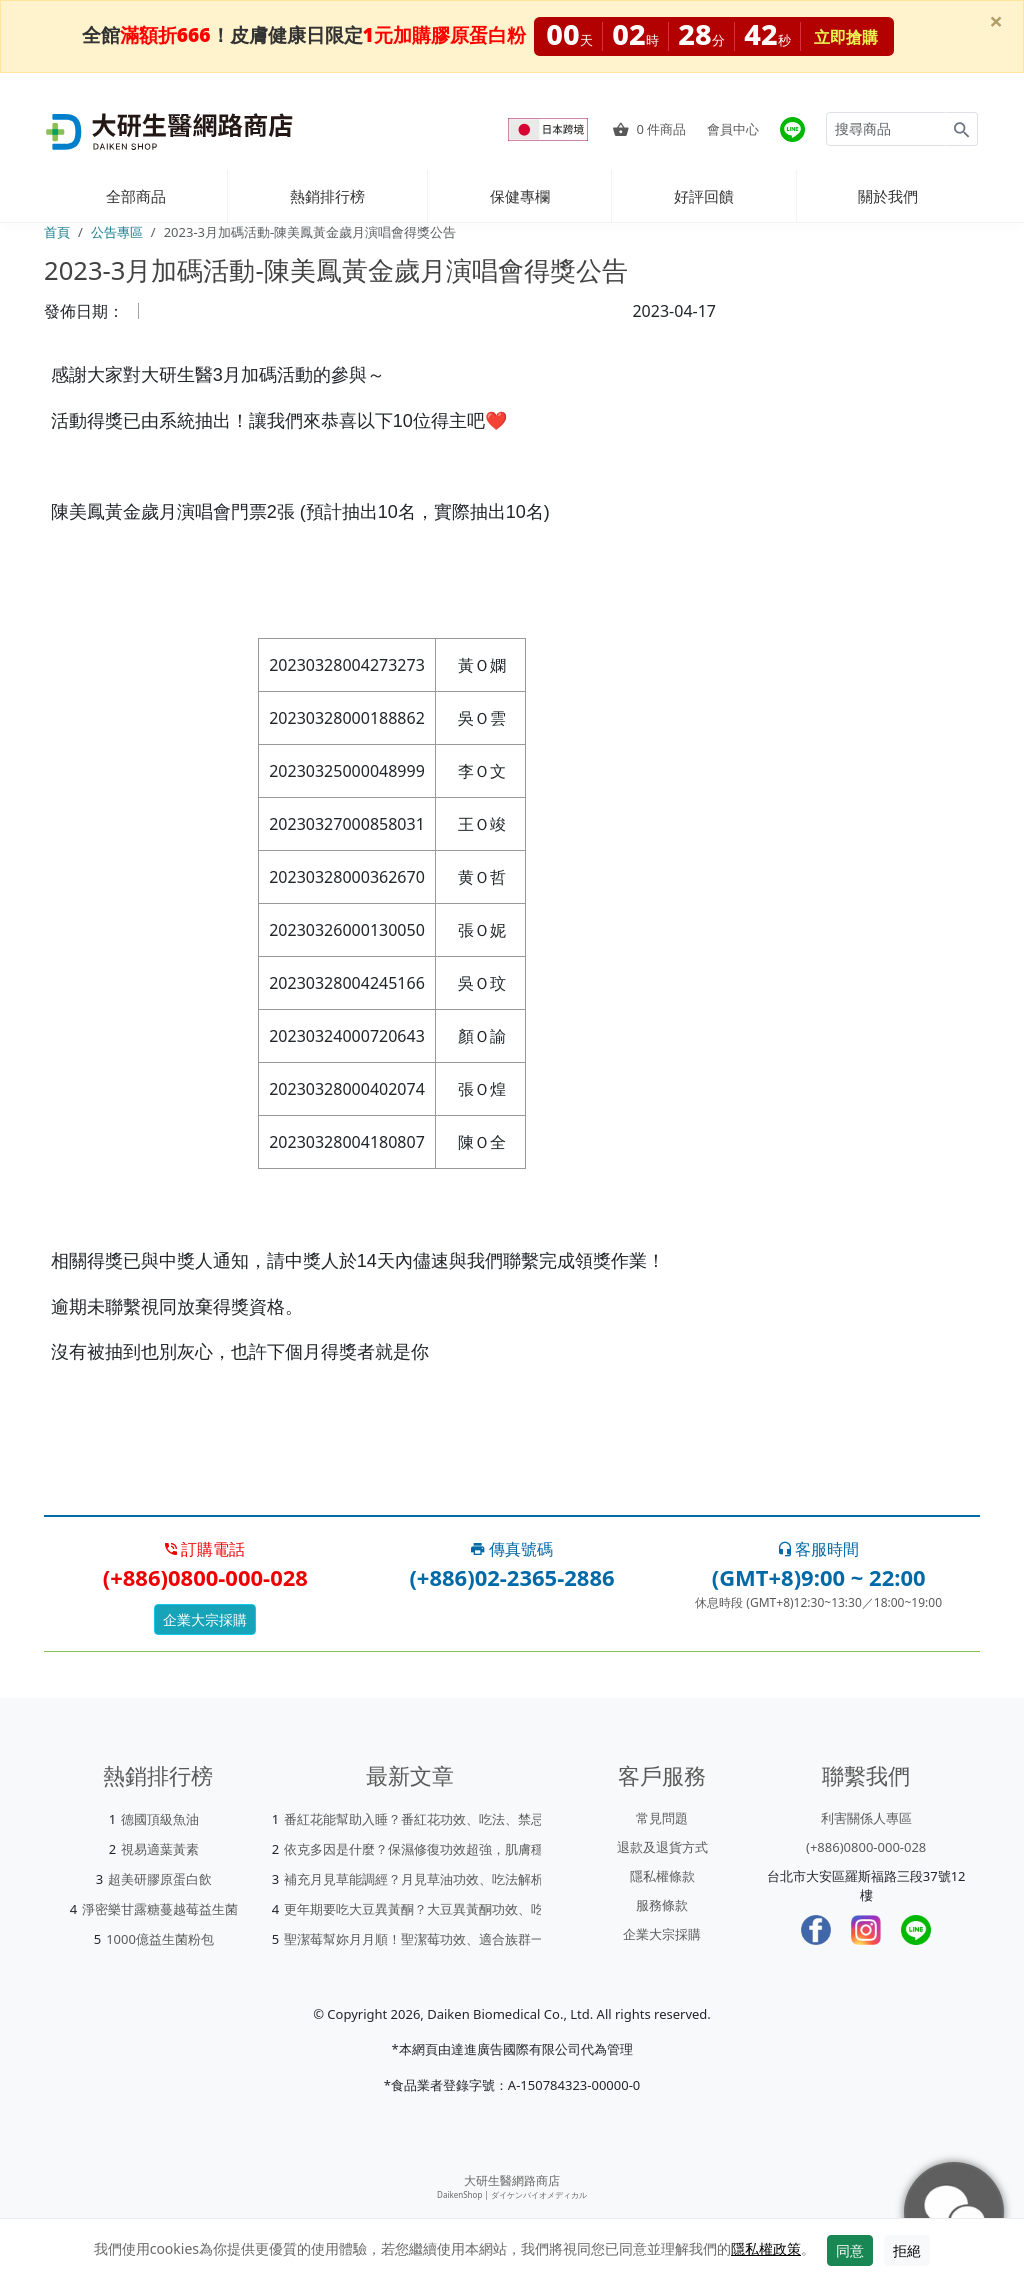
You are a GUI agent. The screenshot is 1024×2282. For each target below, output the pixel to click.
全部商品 (136, 196)
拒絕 (907, 2250)
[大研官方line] (792, 129)
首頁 (57, 232)
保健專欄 (520, 196)
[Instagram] (866, 1930)
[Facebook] (816, 1930)
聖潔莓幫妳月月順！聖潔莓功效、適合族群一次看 (427, 1939)
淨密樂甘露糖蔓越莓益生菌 (160, 1909)
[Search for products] (886, 129)
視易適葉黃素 (160, 1849)
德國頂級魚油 (160, 1819)
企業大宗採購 (205, 1619)
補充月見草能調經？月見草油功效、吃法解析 (414, 1879)
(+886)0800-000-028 (866, 1847)
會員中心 (733, 129)
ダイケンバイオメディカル (539, 2194)
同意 (850, 2250)
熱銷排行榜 (327, 196)
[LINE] (916, 1930)
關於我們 (888, 196)
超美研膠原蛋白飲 (160, 1879)
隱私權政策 (766, 2248)
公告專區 (117, 232)
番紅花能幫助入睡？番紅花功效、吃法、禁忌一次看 (433, 1819)
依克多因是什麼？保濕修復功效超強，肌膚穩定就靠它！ (446, 1849)
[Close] (996, 21)
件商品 (649, 129)
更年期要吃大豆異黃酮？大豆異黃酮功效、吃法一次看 (440, 1909)
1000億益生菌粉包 (160, 1939)
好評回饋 (704, 196)
